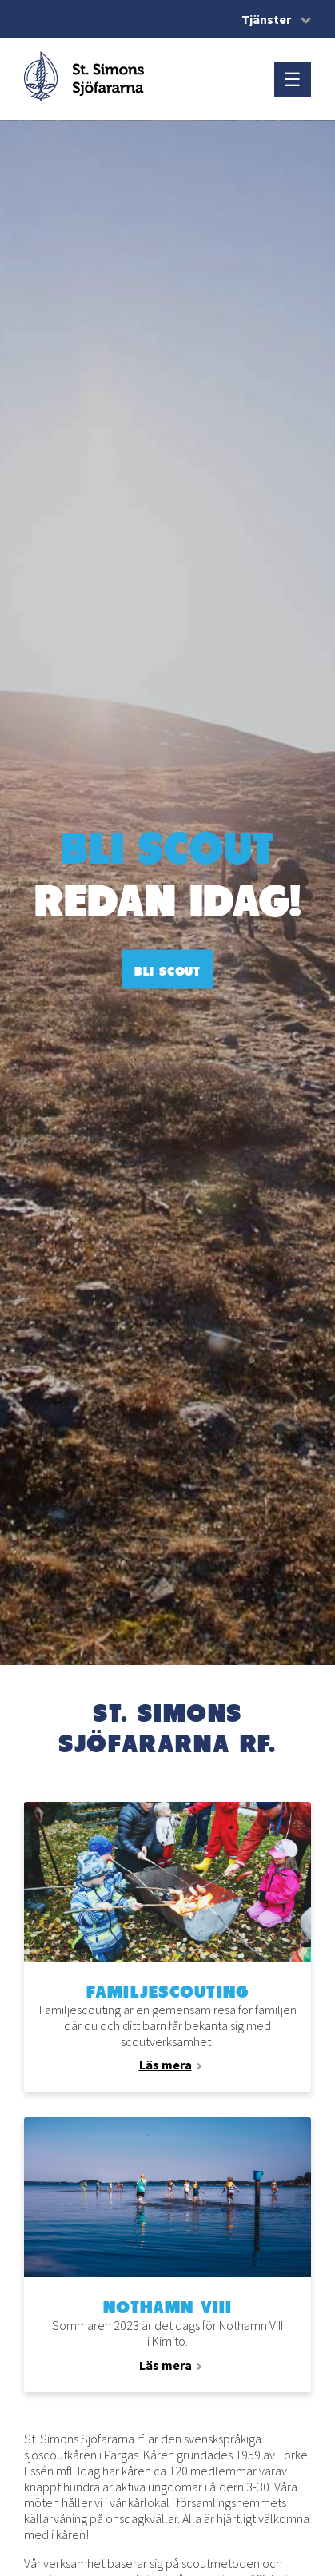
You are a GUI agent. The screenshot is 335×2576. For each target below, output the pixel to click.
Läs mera (165, 2065)
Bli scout (167, 971)
